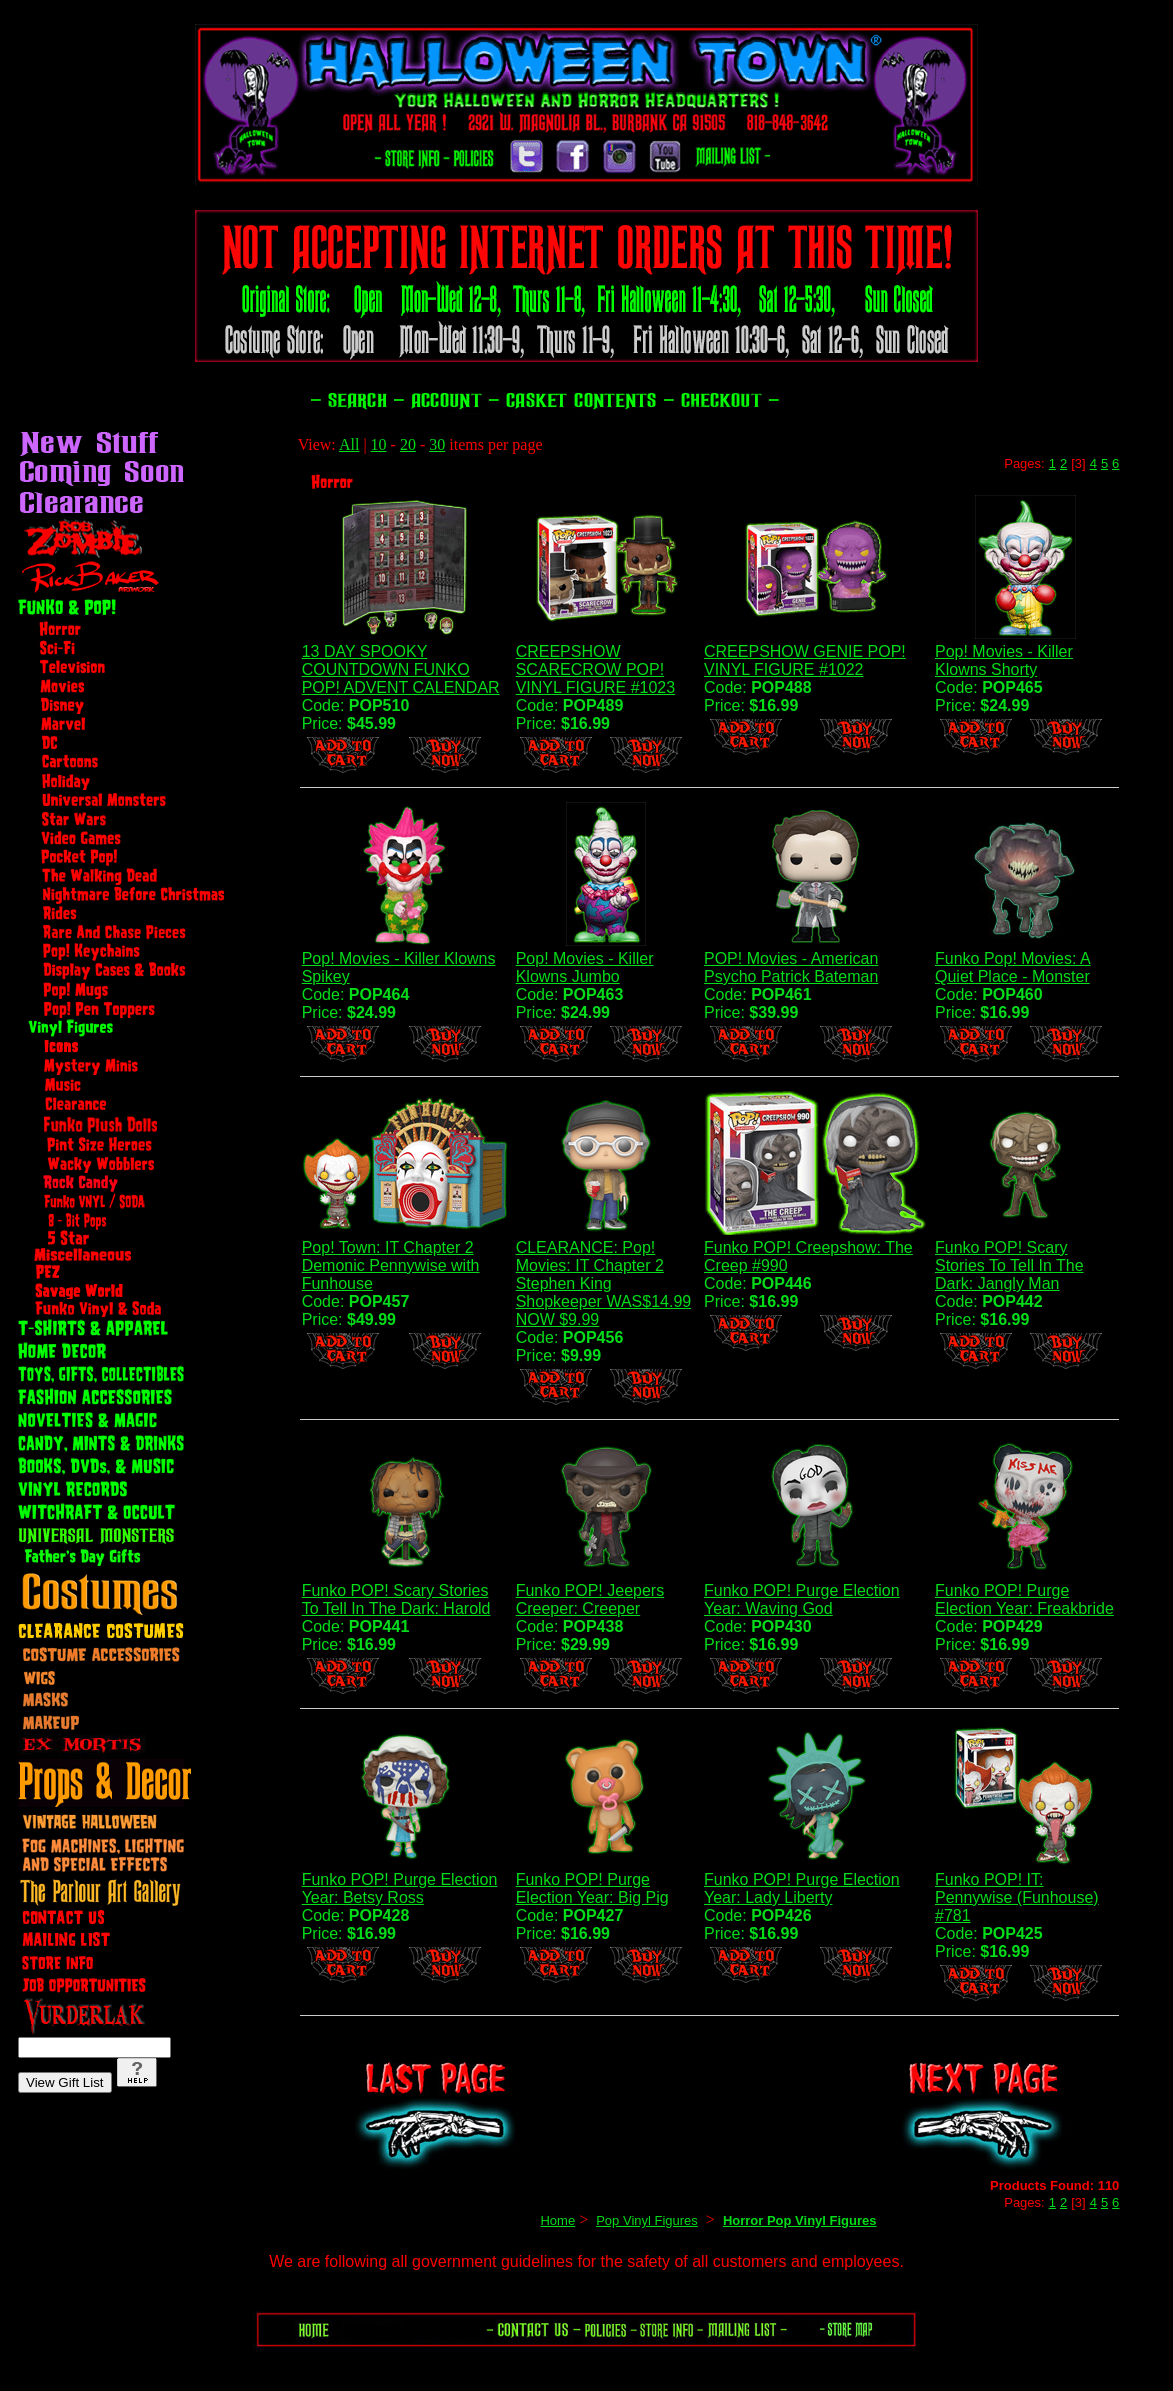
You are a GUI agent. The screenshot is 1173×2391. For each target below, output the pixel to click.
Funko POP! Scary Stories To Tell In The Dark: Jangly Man (1009, 1265)
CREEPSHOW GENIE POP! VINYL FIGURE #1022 (805, 660)
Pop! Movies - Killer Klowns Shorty (1004, 660)
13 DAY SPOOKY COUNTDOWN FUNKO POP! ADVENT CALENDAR (401, 669)
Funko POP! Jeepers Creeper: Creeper (590, 1599)
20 (408, 444)
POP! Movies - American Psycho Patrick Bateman (791, 967)
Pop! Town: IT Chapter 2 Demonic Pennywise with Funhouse (391, 1265)
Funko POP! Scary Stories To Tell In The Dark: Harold (396, 1599)
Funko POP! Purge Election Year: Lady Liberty (802, 1888)
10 (379, 444)
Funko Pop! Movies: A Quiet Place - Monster (1013, 967)
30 (437, 444)
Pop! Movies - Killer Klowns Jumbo (585, 967)
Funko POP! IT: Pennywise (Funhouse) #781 (1017, 1897)
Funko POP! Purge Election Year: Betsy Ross (400, 1888)
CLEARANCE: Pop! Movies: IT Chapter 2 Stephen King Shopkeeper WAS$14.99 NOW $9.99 (604, 1283)
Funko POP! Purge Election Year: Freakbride (1024, 1599)
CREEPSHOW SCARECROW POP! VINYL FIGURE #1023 (595, 669)
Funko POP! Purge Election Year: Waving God (802, 1599)
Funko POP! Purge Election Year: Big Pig (592, 1888)
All (349, 444)
